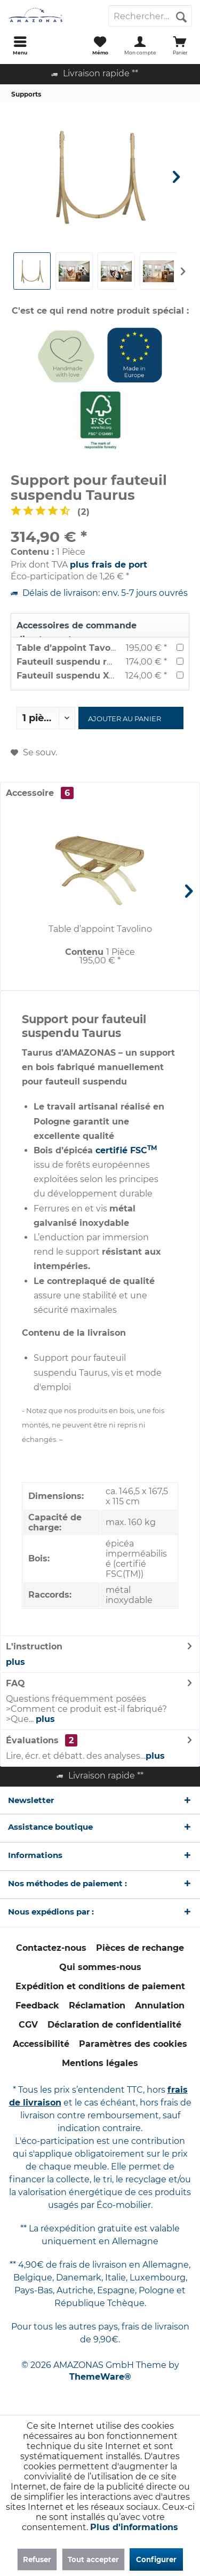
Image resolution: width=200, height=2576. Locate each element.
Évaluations (32, 1740)
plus (15, 1662)
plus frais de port (108, 565)
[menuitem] (20, 45)
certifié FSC (121, 1150)
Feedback (37, 2005)
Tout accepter (93, 2559)
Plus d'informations (134, 2527)
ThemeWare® (100, 2377)
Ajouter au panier (124, 718)
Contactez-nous (51, 1948)
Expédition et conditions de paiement (100, 1986)
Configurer (156, 2559)
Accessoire (40, 793)
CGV (28, 2025)
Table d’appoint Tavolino (72, 648)
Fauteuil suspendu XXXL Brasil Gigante (104, 676)
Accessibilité (41, 2044)
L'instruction (34, 1646)
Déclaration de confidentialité (114, 2025)
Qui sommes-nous (100, 1967)
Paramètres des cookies (133, 2044)
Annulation (160, 2005)
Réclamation (97, 2005)
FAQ (15, 1683)
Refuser (37, 2559)
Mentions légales (100, 2063)
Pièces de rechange (140, 1948)
